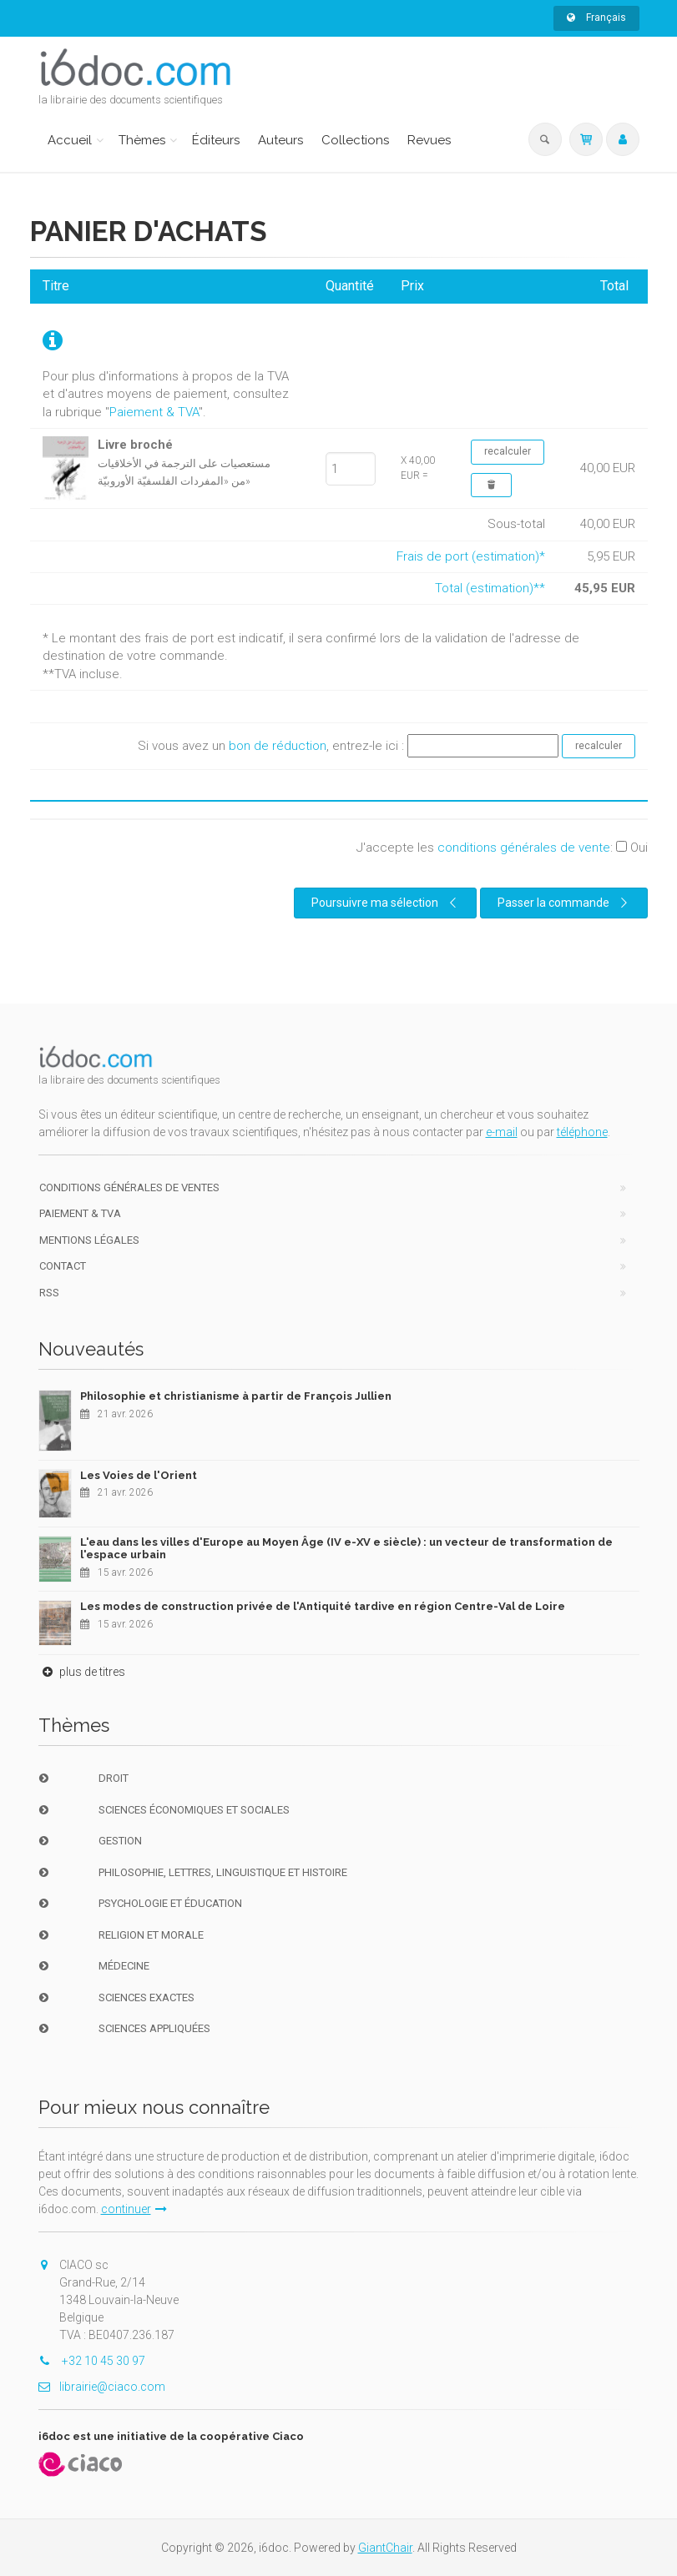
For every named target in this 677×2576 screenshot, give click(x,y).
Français (596, 17)
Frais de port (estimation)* (471, 556)
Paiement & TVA (154, 412)
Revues (429, 140)
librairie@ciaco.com (101, 2386)
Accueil (70, 140)
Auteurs (280, 140)
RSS (49, 1292)
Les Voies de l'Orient (138, 1475)
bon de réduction (277, 744)
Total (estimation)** (490, 588)
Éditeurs (216, 140)
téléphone (582, 1132)
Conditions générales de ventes (129, 1187)
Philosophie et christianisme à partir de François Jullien (236, 1396)
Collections (355, 140)
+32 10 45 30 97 (91, 2360)
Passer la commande (565, 902)
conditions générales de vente (523, 847)
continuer (134, 2209)
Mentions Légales (89, 1240)
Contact (62, 1266)
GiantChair (385, 2547)
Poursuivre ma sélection (386, 902)
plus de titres (81, 1671)
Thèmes (142, 140)
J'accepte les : (502, 847)
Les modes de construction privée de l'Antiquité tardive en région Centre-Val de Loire (322, 1606)
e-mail (502, 1132)
